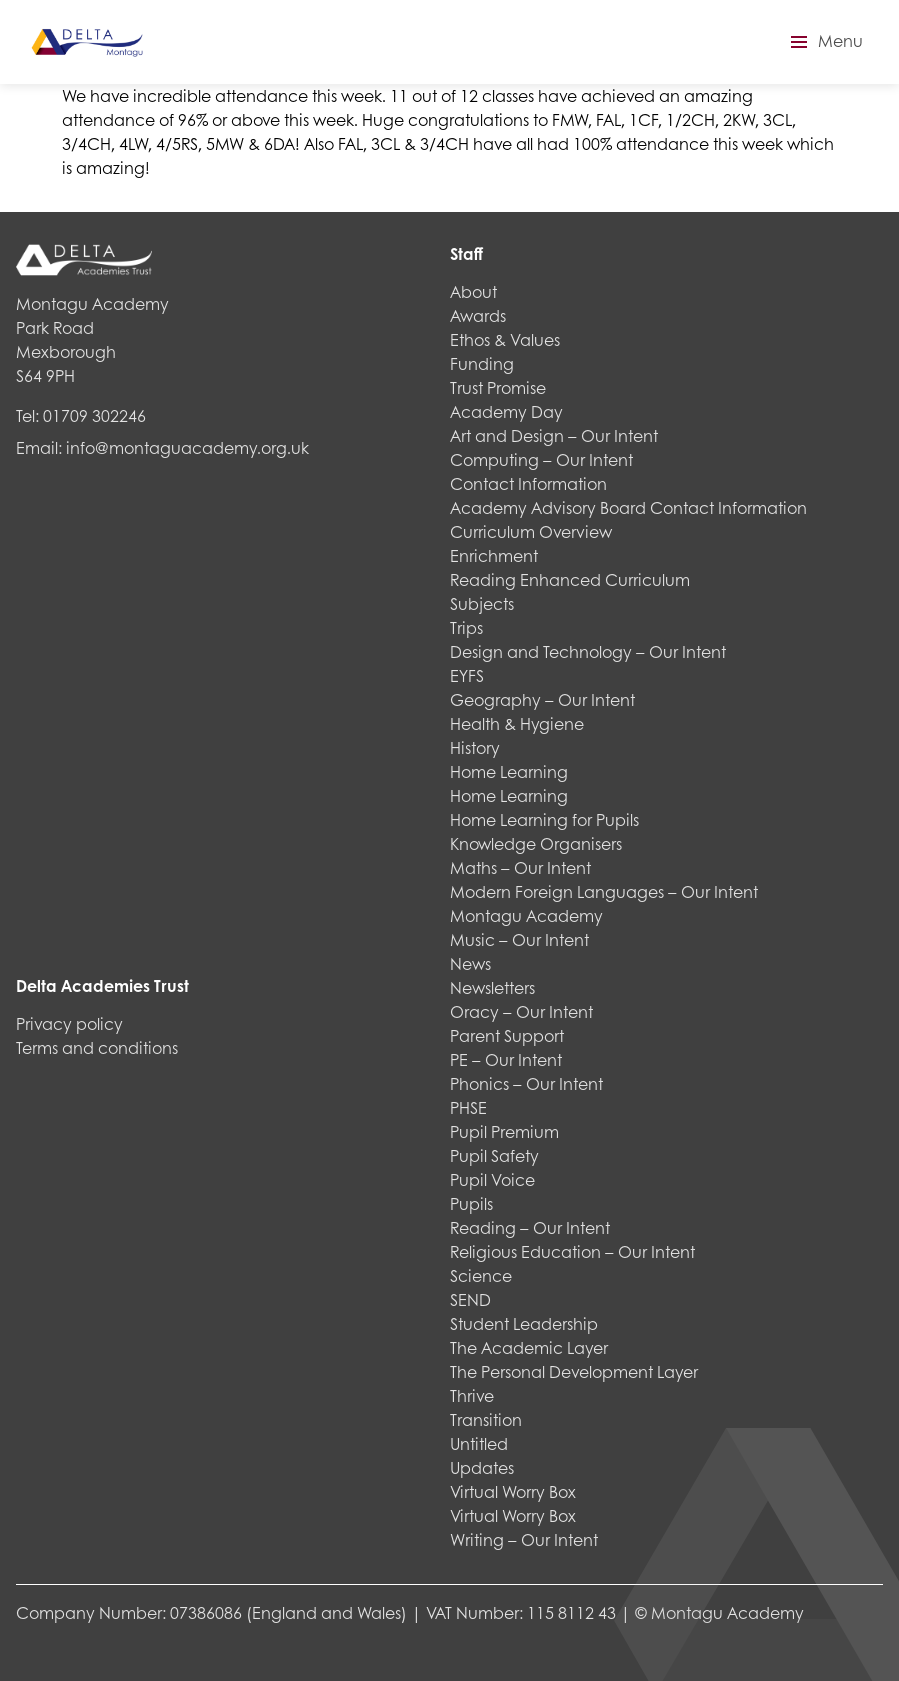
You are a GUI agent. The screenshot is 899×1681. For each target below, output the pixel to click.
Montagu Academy (526, 915)
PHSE (468, 1107)
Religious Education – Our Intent (572, 1251)
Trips (466, 627)
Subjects (482, 603)
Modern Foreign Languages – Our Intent (604, 891)
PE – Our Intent (506, 1059)
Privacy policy (69, 1023)
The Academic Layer (529, 1347)
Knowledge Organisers (536, 843)
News (470, 963)
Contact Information (528, 483)
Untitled (479, 1443)
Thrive (472, 1395)
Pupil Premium (504, 1131)
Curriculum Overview (531, 531)
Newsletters (492, 987)
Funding (482, 363)
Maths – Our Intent (520, 867)
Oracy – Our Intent (521, 1011)
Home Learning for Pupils (544, 819)
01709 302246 (94, 415)
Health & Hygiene (517, 723)
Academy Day (506, 411)
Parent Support (507, 1035)
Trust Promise (498, 387)
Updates (482, 1467)
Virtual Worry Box (513, 1491)
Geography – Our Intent (542, 699)
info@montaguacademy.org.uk (187, 447)
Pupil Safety (494, 1155)
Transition (486, 1419)
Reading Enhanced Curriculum (570, 579)
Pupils (471, 1203)
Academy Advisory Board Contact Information (628, 507)
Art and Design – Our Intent (554, 435)
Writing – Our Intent (524, 1539)
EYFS (467, 675)
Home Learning (509, 771)
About (473, 291)
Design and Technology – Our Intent (588, 651)
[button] (824, 42)
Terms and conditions (97, 1047)
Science (481, 1275)
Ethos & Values (505, 339)
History (475, 747)
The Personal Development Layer (574, 1371)
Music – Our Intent (519, 939)
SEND (470, 1299)
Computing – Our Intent (541, 459)
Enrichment (494, 555)
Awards (478, 315)
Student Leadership (524, 1323)
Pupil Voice (492, 1179)
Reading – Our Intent (530, 1227)
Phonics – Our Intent (526, 1083)
